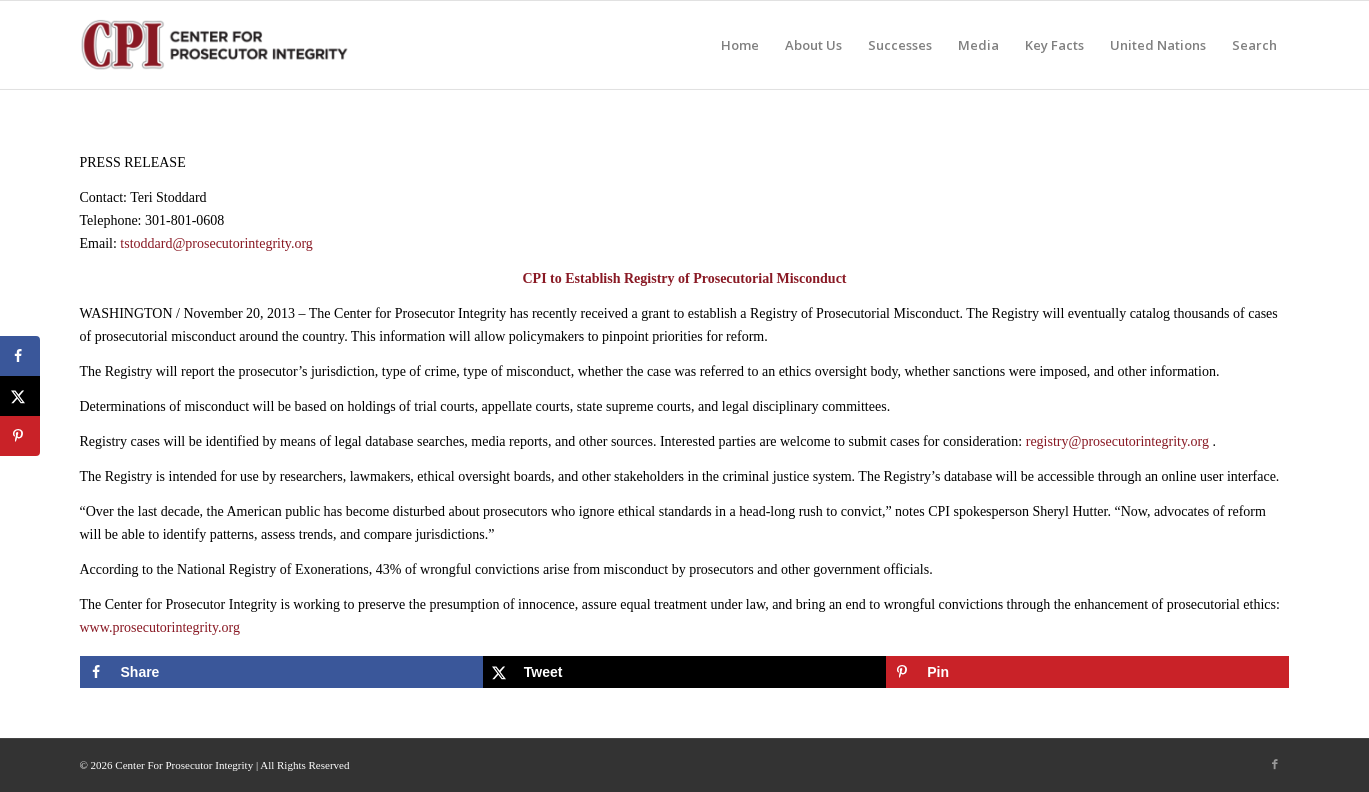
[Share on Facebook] (281, 672)
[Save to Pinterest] (1087, 672)
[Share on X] (684, 672)
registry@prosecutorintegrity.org (1117, 441)
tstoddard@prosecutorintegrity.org (216, 243)
